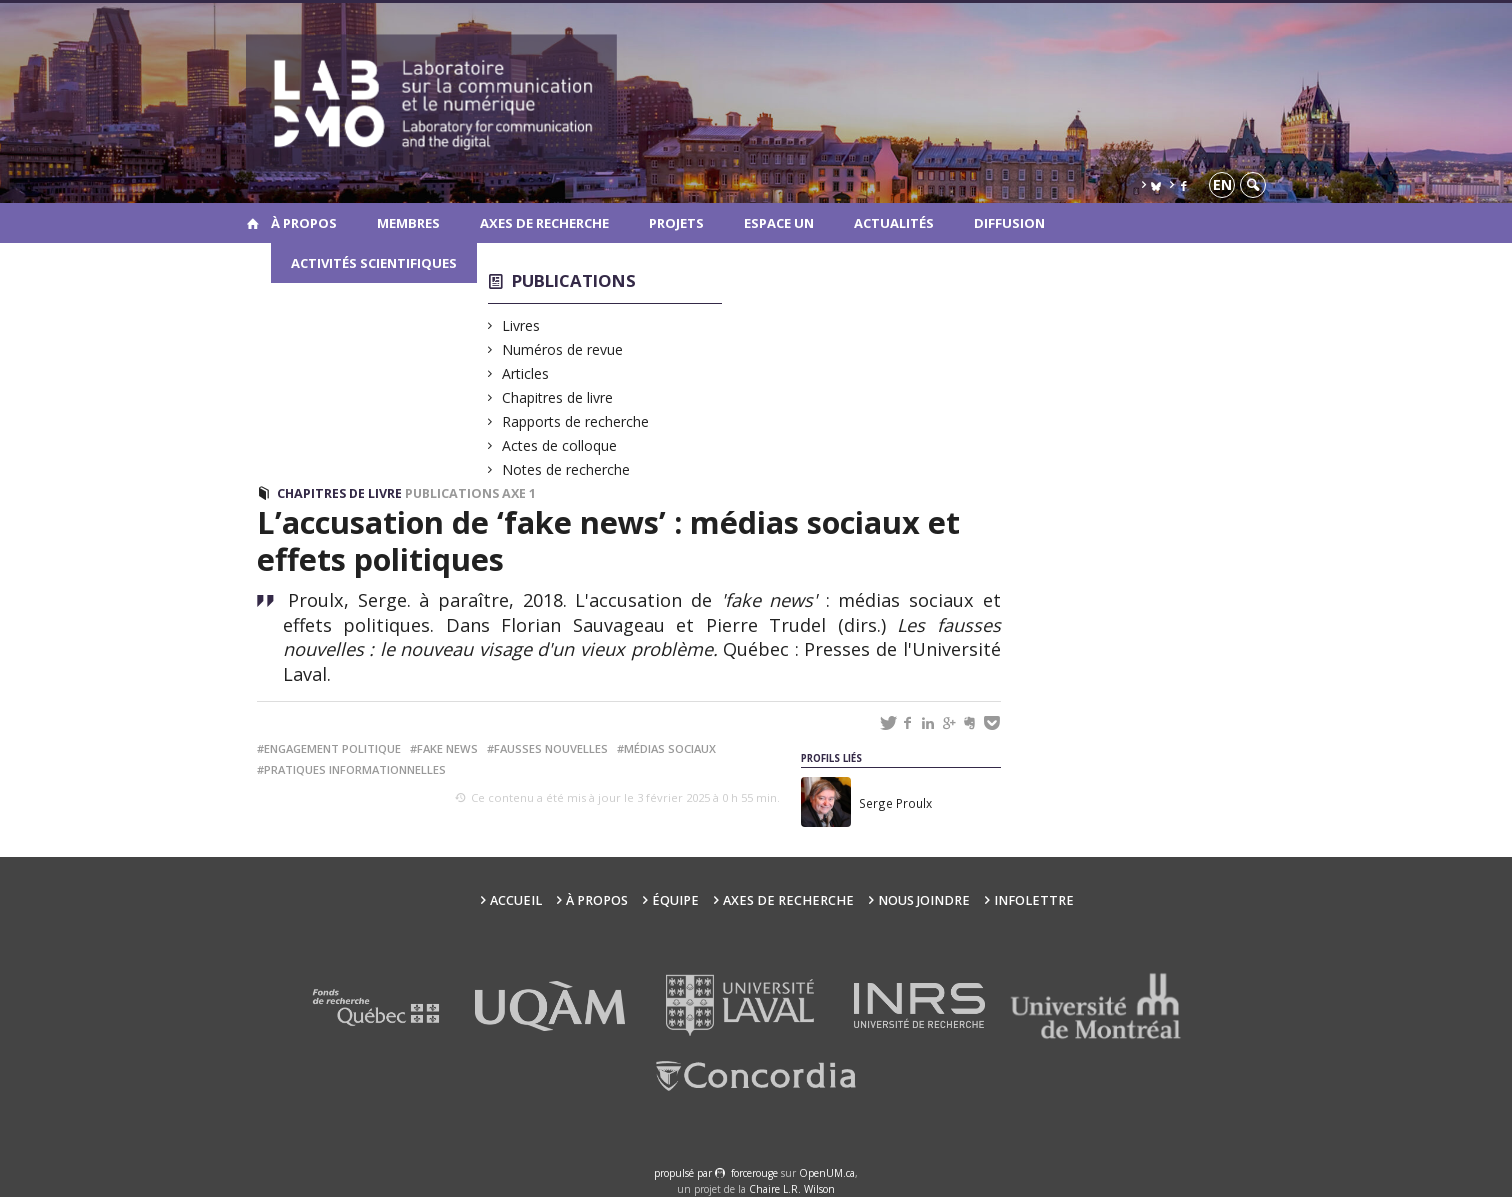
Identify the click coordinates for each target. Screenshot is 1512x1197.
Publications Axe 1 (470, 493)
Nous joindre (924, 900)
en (1222, 184)
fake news (447, 748)
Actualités (894, 223)
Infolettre (1034, 900)
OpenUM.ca (827, 1173)
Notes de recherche (566, 469)
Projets (676, 223)
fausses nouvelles (551, 748)
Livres (521, 325)
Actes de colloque (560, 445)
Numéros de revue (563, 349)
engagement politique (332, 748)
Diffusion (1009, 223)
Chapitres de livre (558, 397)
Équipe (675, 900)
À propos (304, 223)
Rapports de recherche (576, 421)
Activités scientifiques (374, 263)
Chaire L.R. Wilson (792, 1189)
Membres (408, 223)
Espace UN (779, 223)
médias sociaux (670, 748)
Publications (574, 280)
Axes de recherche (544, 223)
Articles (526, 373)
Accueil (516, 900)
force (754, 1173)
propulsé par (684, 1173)
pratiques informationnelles (355, 769)
